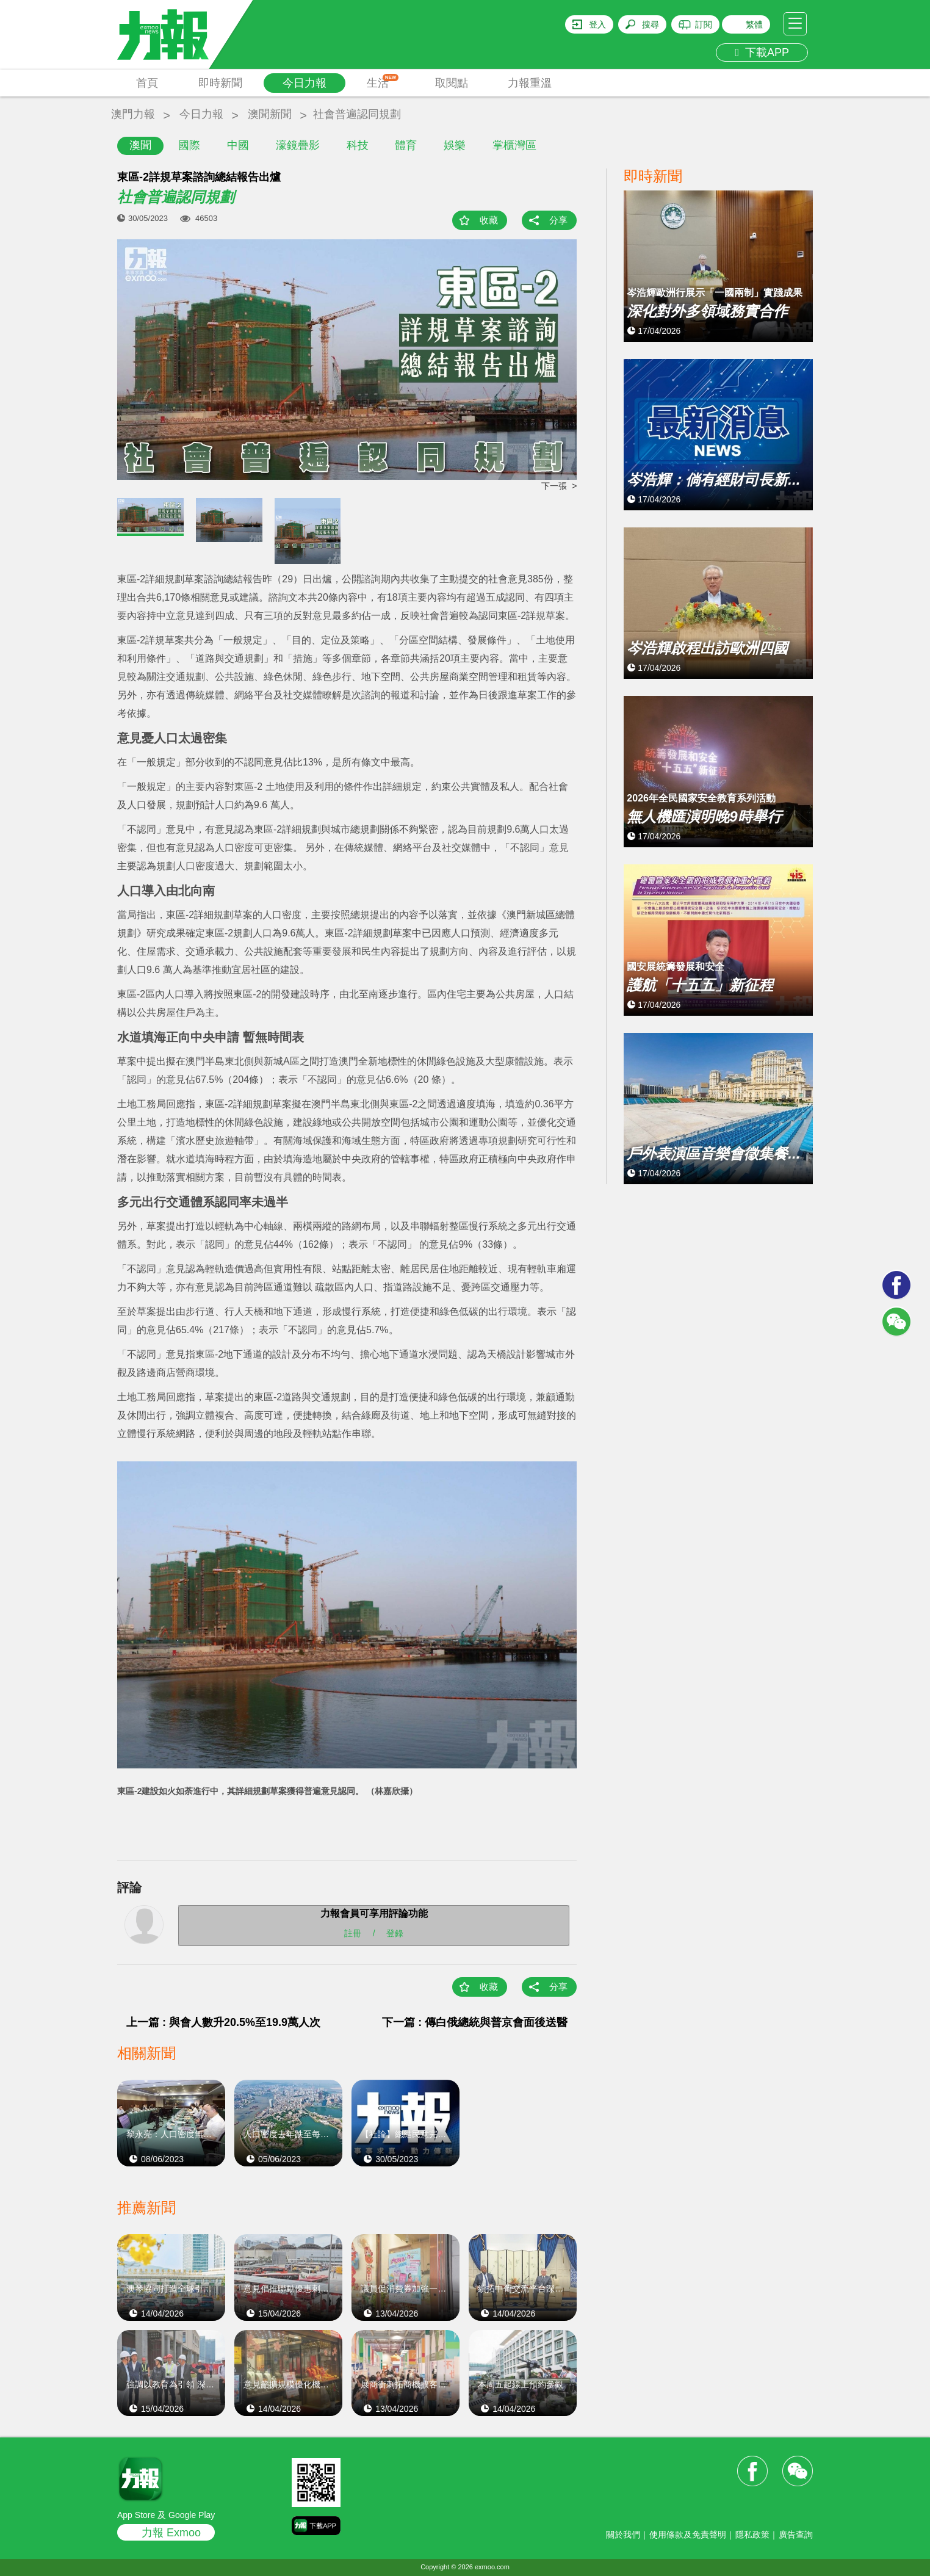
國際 (189, 145)
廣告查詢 (796, 2534)
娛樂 (455, 145)
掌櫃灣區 (514, 145)
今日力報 (304, 83)
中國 (238, 145)
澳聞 (140, 145)
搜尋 (650, 24)
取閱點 (451, 83)
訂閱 (703, 24)
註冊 (352, 1932)
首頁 (147, 83)
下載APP (762, 52)
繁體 (754, 24)
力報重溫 (530, 83)
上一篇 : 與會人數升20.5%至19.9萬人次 (223, 2022)
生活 (383, 81)
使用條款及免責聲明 (687, 2534)
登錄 (394, 1932)
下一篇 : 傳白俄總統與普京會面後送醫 (475, 2022)
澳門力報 (133, 114)
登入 (597, 24)
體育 (406, 145)
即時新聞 (220, 83)
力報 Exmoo (171, 2533)
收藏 (489, 220)
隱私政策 (752, 2534)
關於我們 (623, 2534)
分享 (558, 220)
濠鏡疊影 (298, 145)
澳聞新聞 (270, 114)
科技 (358, 145)
